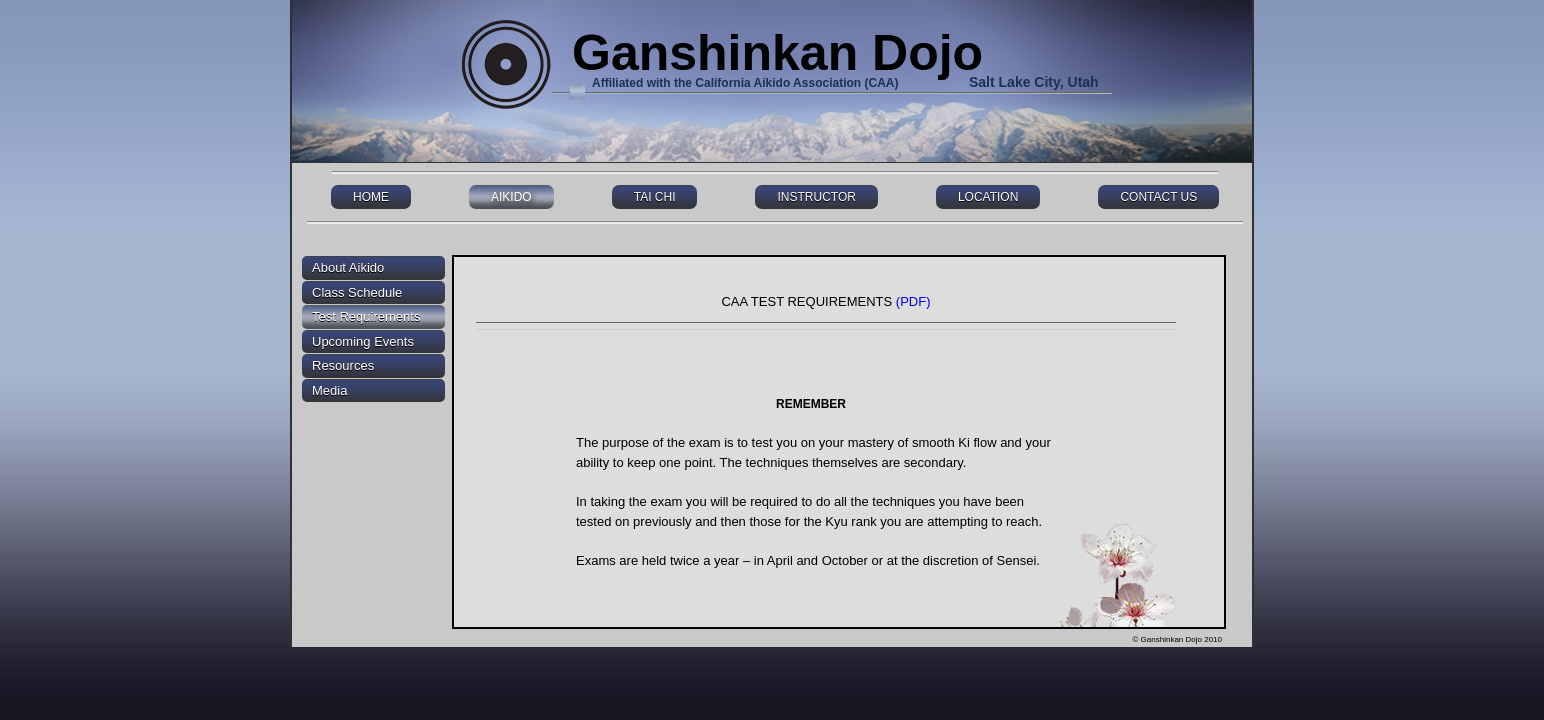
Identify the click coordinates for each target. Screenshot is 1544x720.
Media (329, 390)
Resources (343, 365)
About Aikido (348, 267)
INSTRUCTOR (816, 197)
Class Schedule (357, 292)
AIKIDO (511, 197)
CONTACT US (1158, 197)
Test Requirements (366, 316)
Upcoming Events (363, 341)
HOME (371, 197)
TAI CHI (655, 197)
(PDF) (913, 301)
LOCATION (988, 197)
